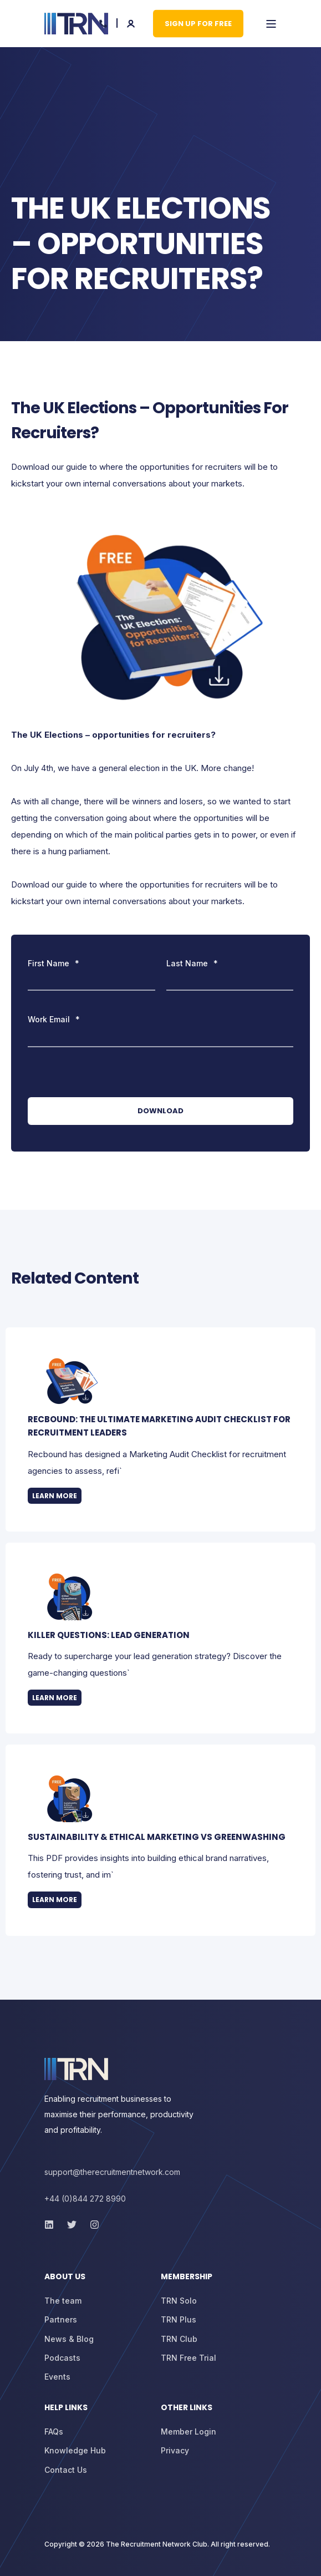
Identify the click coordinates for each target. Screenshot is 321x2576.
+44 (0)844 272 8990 (85, 2198)
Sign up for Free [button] (198, 23)
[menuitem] (99, 2282)
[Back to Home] (76, 24)
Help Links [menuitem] (66, 2408)
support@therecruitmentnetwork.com (112, 2172)
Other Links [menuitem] (186, 2408)
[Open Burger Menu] (271, 23)
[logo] (76, 2069)
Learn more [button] (54, 1495)
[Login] (131, 22)
